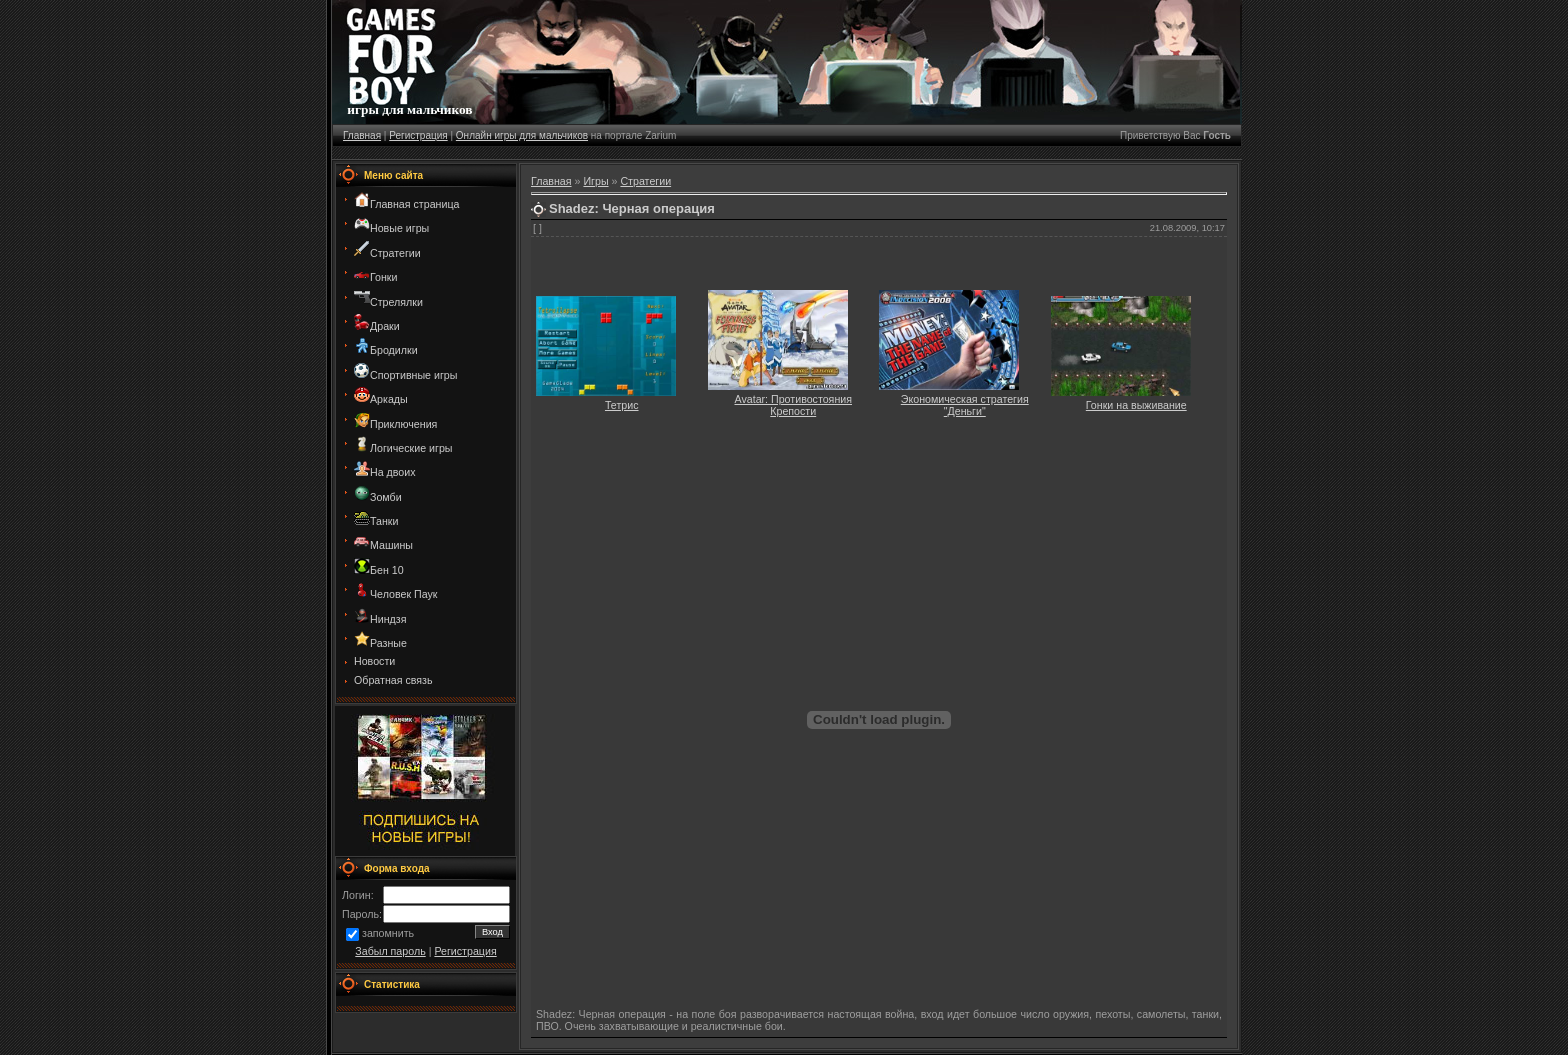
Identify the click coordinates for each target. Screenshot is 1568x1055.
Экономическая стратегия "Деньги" (965, 405)
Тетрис (622, 405)
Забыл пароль (390, 951)
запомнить (388, 934)
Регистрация (418, 135)
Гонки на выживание (1136, 405)
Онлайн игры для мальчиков (522, 135)
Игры (595, 181)
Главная (362, 135)
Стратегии (645, 181)
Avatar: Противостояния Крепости (794, 405)
